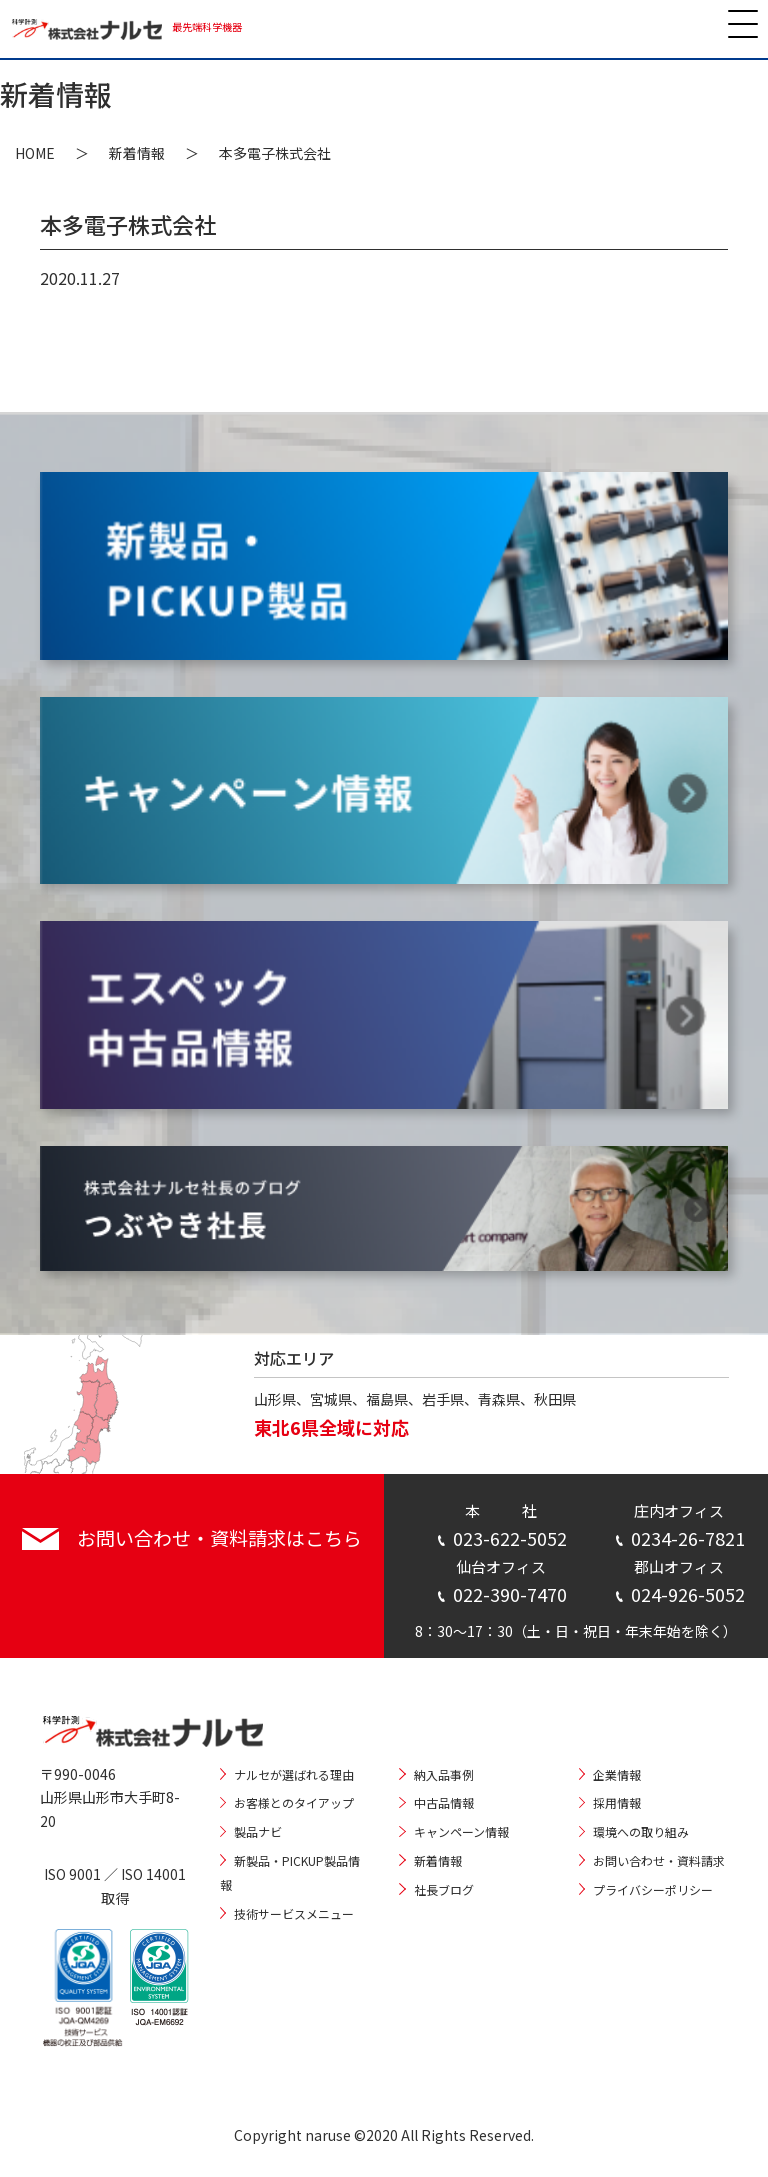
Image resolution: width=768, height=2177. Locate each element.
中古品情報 (444, 1802)
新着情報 (137, 153)
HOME (35, 153)
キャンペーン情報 (461, 1831)
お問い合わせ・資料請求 (659, 1860)
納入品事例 (444, 1774)
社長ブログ (444, 1889)
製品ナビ (258, 1831)
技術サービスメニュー (294, 1913)
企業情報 (617, 1774)
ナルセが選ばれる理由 (294, 1774)
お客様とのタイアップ (294, 1802)
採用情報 (617, 1802)
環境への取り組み (641, 1831)
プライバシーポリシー (653, 1889)
